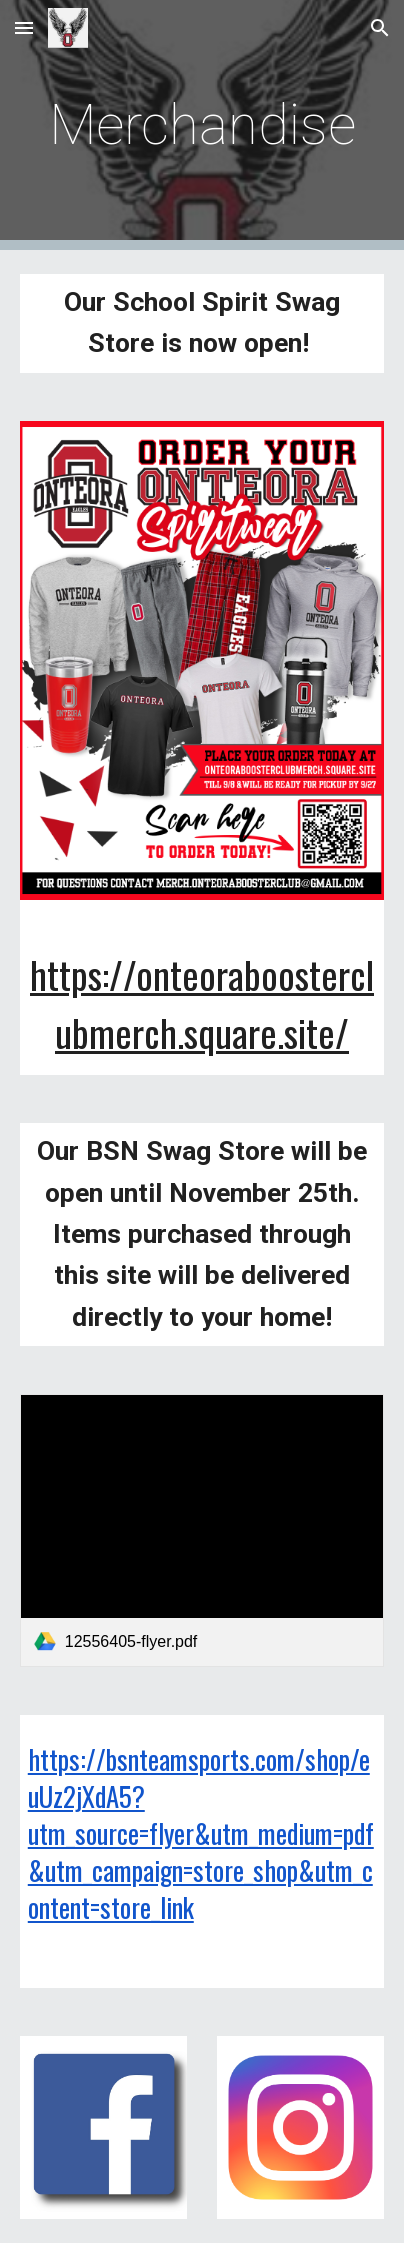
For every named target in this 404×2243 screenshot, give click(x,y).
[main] (202, 125)
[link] (202, 1530)
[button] (24, 27)
